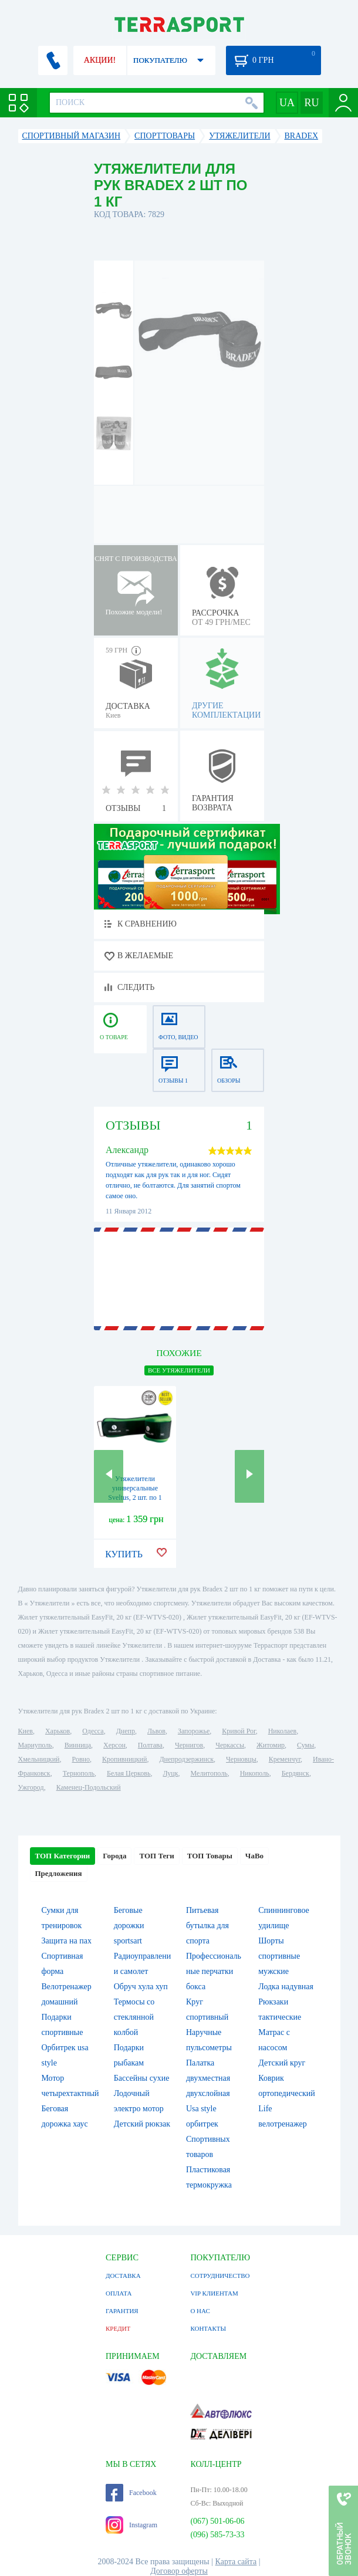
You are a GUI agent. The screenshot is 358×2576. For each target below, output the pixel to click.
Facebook (131, 2492)
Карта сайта (236, 2561)
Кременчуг (284, 1759)
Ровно (81, 1759)
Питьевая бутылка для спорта (207, 1925)
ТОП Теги (156, 1855)
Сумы (305, 1745)
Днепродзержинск (186, 1759)
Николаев (282, 1731)
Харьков (57, 1731)
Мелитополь (209, 1773)
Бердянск (295, 1773)
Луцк (170, 1773)
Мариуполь (35, 1745)
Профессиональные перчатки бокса (213, 1971)
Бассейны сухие (142, 2078)
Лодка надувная (285, 1986)
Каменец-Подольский (88, 1787)
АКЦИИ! (100, 60)
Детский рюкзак (142, 2123)
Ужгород (31, 1787)
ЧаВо (254, 1855)
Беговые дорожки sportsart (129, 1925)
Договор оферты (179, 2571)
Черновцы (241, 1759)
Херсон (114, 1745)
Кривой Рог (238, 1731)
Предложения (58, 1873)
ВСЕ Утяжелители (179, 1370)
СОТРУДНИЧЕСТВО (219, 2275)
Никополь (254, 1773)
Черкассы (229, 1745)
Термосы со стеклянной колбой (134, 2017)
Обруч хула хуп (141, 1986)
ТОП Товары (209, 1855)
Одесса (92, 1731)
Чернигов (189, 1745)
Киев (25, 1731)
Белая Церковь (128, 1773)
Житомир (270, 1745)
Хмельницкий (39, 1759)
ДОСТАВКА (123, 2275)
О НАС (200, 2310)
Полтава (150, 1745)
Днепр (125, 1731)
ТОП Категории (62, 1855)
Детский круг (281, 2062)
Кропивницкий (124, 1759)
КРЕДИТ (118, 2328)
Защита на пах (67, 1940)
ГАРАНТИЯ (122, 2310)
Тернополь (78, 1773)
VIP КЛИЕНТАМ (214, 2293)
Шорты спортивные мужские (279, 1956)
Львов (156, 1731)
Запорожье (194, 1731)
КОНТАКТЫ (208, 2328)
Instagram (131, 2525)
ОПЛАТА (118, 2293)
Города (114, 1855)
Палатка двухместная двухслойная (208, 2078)
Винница (78, 1745)
